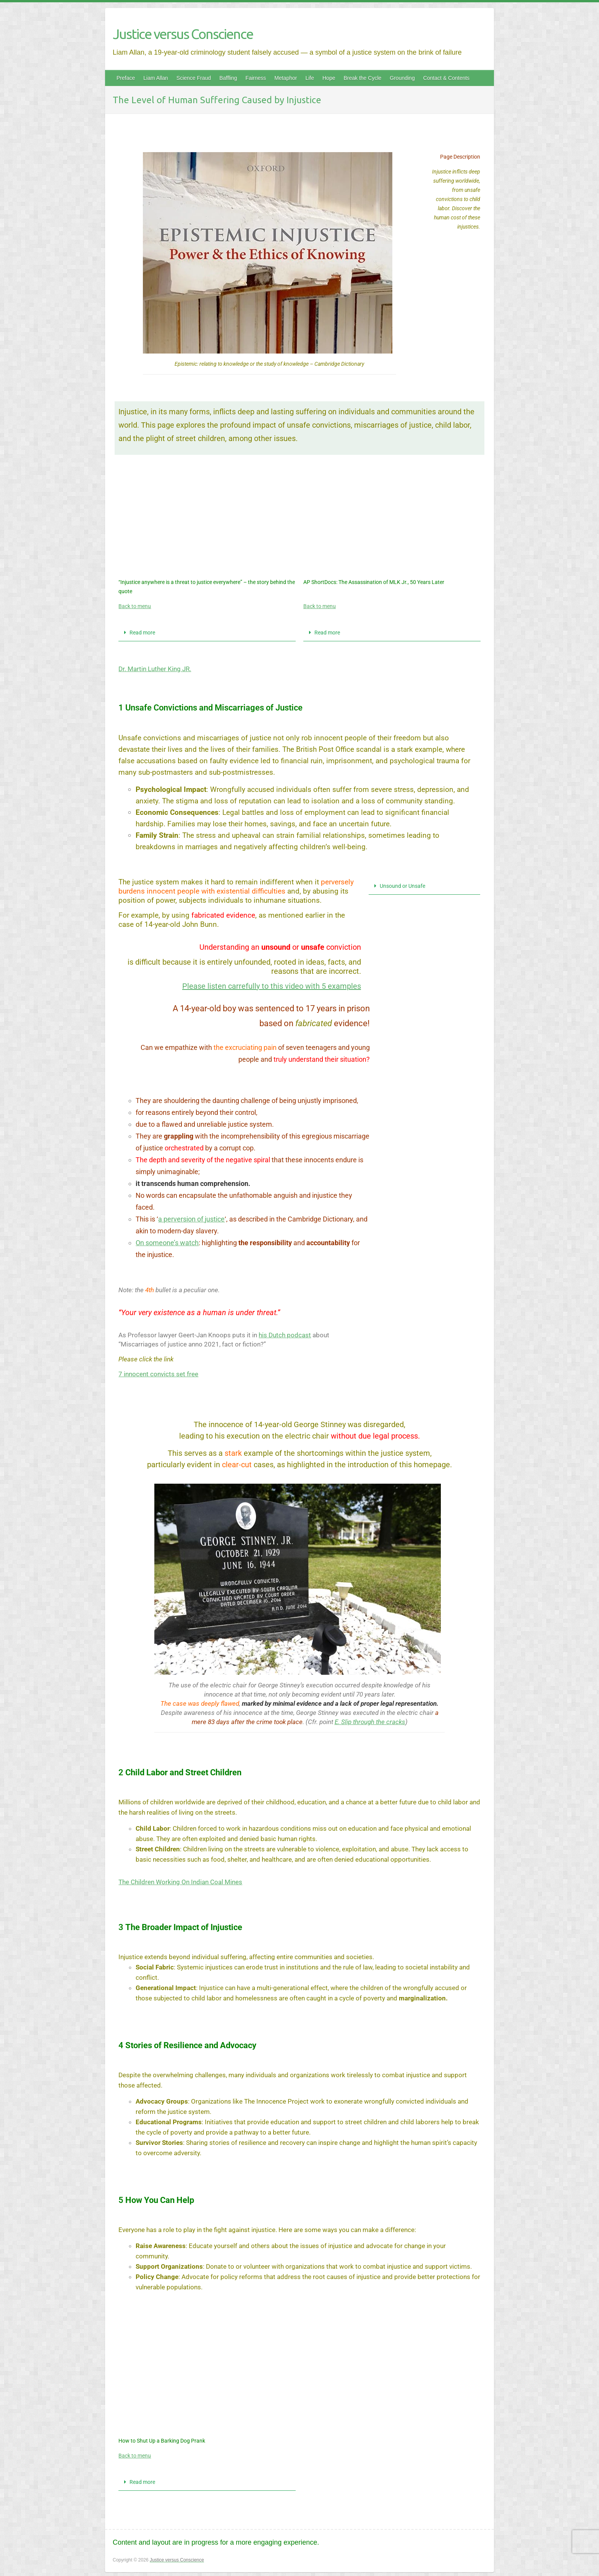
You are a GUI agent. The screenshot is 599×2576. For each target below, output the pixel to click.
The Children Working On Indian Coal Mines (180, 1882)
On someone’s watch (167, 1243)
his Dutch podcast (285, 1335)
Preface (126, 78)
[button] (207, 632)
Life (309, 78)
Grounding (402, 78)
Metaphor (285, 78)
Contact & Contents (446, 78)
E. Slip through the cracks (370, 1722)
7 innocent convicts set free (158, 1374)
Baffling (228, 78)
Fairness (256, 78)
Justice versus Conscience (183, 34)
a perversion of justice (191, 1219)
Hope (328, 78)
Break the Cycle (362, 78)
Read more (142, 632)
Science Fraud (193, 78)
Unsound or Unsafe (402, 886)
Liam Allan (155, 78)
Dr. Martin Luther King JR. (154, 669)
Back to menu (134, 606)
